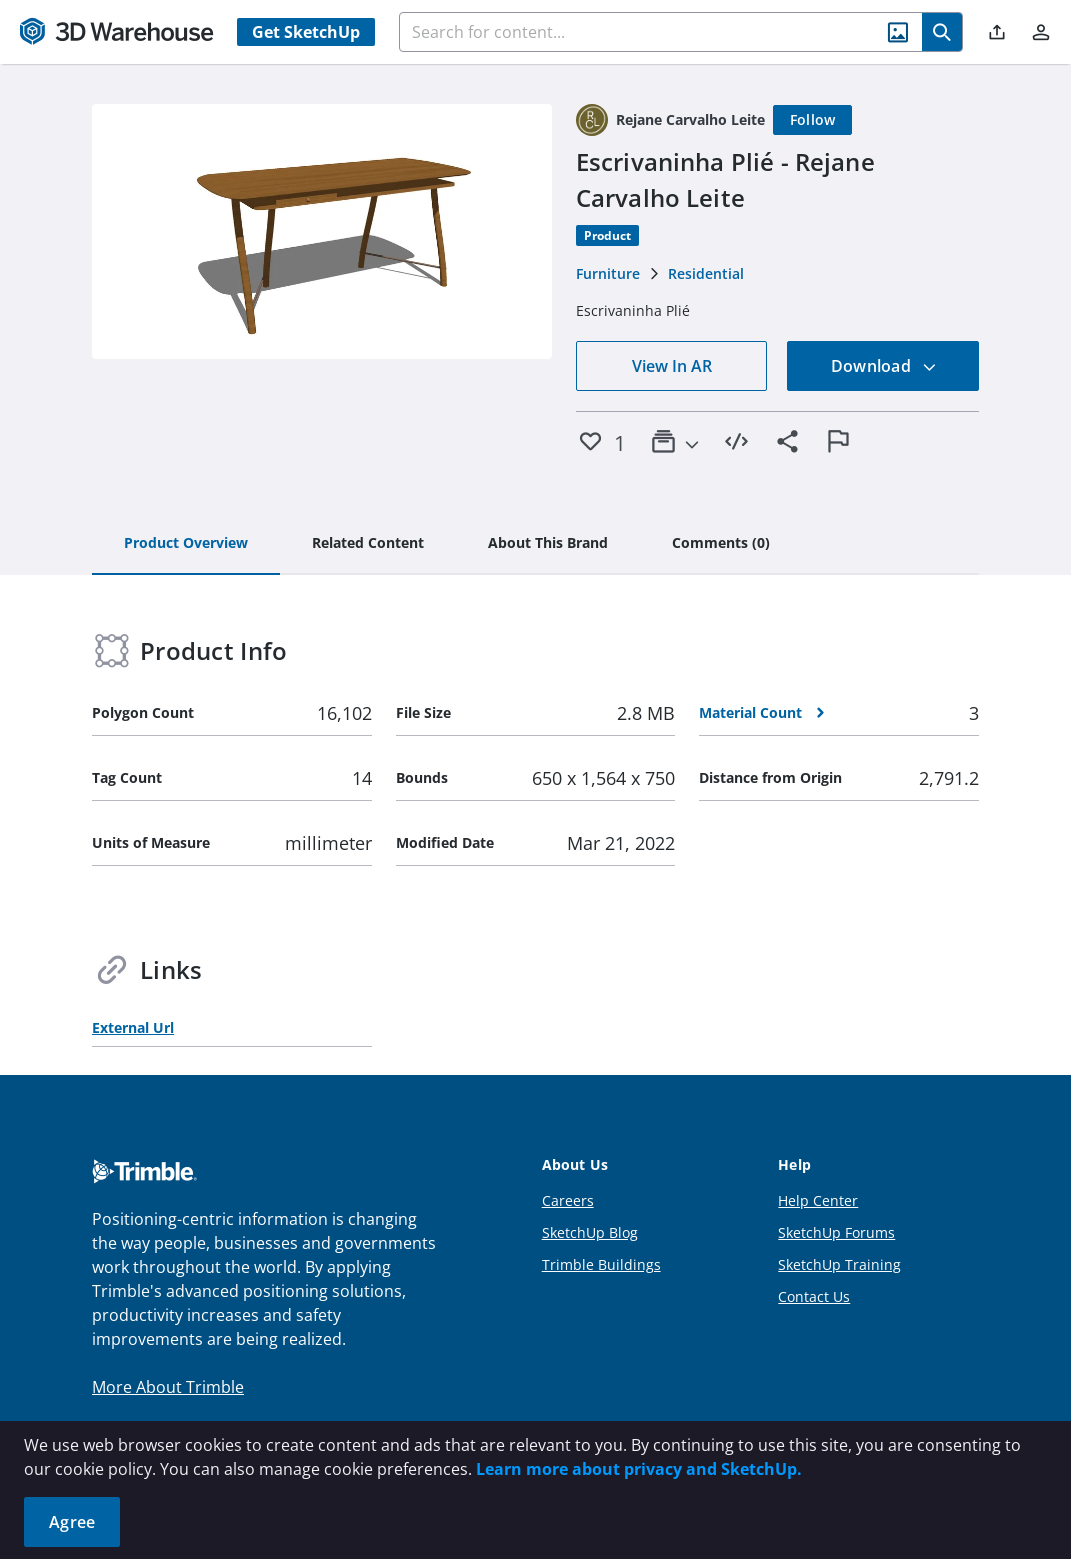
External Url (133, 1027)
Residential (706, 273)
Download (884, 366)
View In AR (672, 366)
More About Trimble (168, 1387)
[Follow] (813, 120)
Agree (72, 1522)
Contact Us (814, 1296)
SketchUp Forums (836, 1232)
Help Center (818, 1200)
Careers (568, 1200)
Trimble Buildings (601, 1264)
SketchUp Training (839, 1264)
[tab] (186, 544)
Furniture (608, 273)
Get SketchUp (306, 32)
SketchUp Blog (590, 1232)
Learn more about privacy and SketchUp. (639, 1469)
